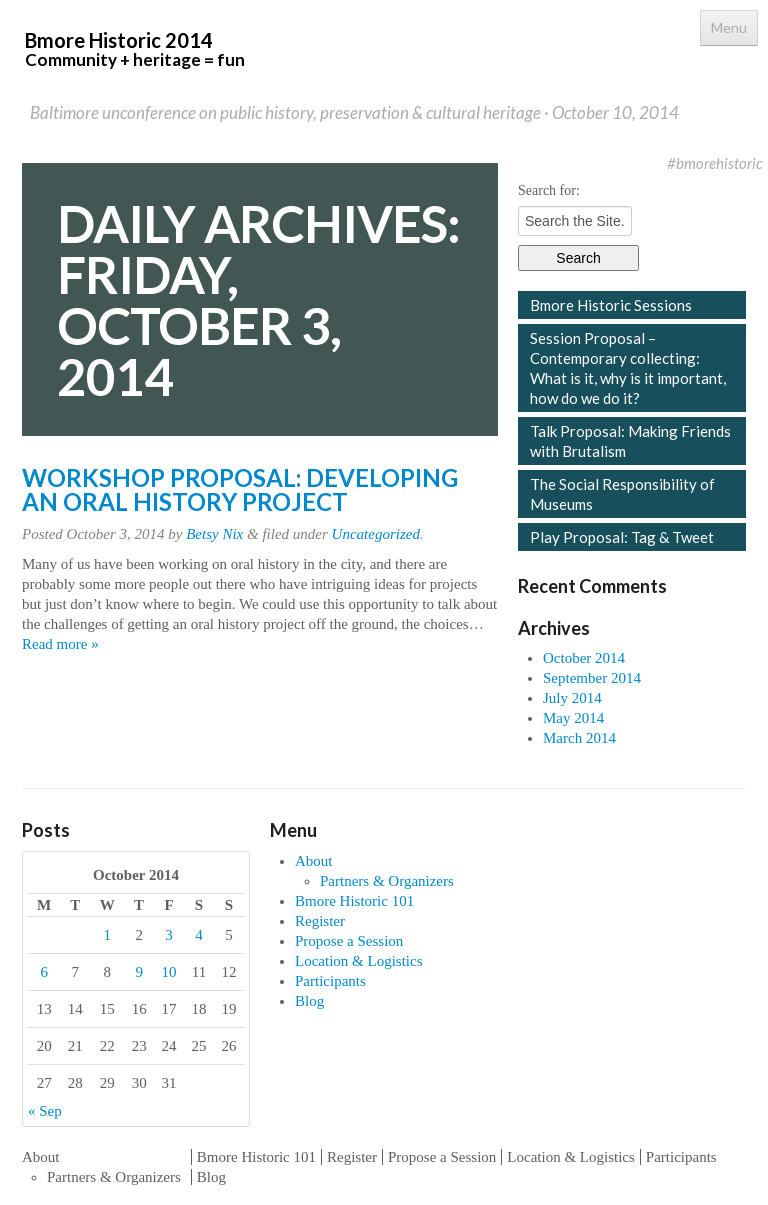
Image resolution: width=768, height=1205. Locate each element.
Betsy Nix (214, 534)
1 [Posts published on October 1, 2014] (107, 935)
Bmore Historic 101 (354, 901)
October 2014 (584, 658)
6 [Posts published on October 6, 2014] (44, 972)
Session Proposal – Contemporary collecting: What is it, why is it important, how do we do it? (628, 368)
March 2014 (579, 738)
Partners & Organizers (387, 881)
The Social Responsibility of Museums (622, 494)
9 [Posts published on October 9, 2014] (139, 972)
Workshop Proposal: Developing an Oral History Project (240, 489)
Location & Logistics (358, 961)
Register (320, 921)
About (314, 861)
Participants (330, 981)
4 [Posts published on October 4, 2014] (199, 935)
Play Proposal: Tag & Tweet (622, 537)
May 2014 (573, 718)
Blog (309, 1001)
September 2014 (592, 678)
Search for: (549, 190)
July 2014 (572, 698)
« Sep (45, 1111)
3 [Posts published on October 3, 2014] (169, 935)
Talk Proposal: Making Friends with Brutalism (630, 441)
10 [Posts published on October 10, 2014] (169, 972)
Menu (729, 27)
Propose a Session (349, 941)
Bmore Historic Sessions (611, 305)
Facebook (619, 163)
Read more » (60, 644)
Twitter (649, 163)
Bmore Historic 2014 (135, 49)
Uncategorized (376, 534)
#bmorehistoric (715, 163)
